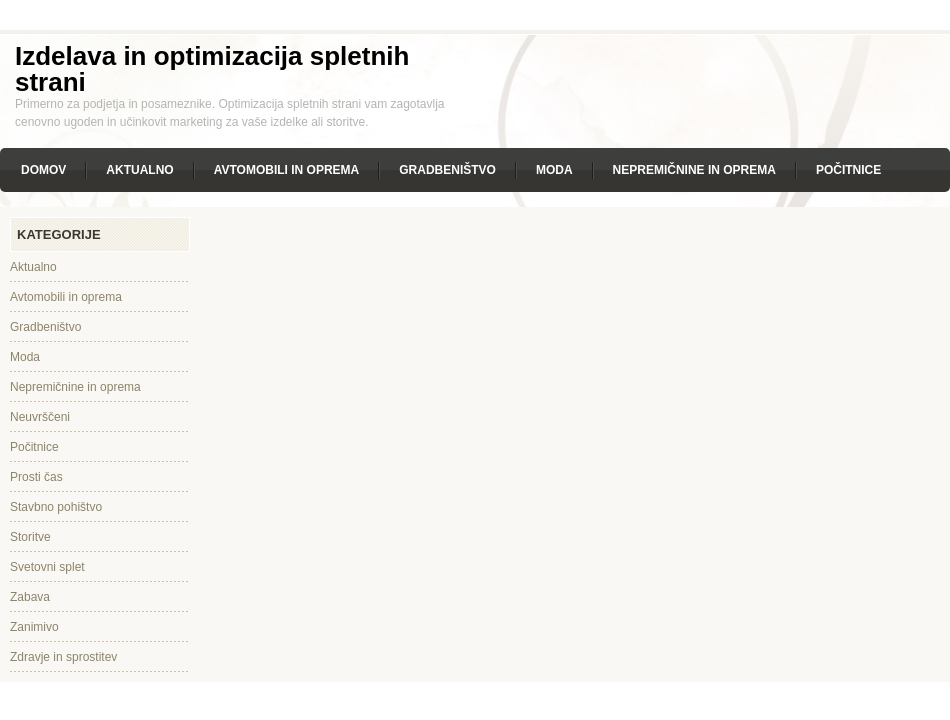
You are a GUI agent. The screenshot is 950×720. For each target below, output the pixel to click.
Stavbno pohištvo (56, 507)
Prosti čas (36, 477)
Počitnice (848, 170)
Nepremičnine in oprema (694, 170)
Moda (554, 170)
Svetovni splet (47, 567)
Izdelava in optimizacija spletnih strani (212, 69)
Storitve (30, 537)
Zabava (30, 597)
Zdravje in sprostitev (63, 657)
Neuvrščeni (40, 417)
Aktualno (139, 170)
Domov (43, 170)
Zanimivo (34, 627)
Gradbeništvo (447, 170)
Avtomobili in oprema (287, 170)
